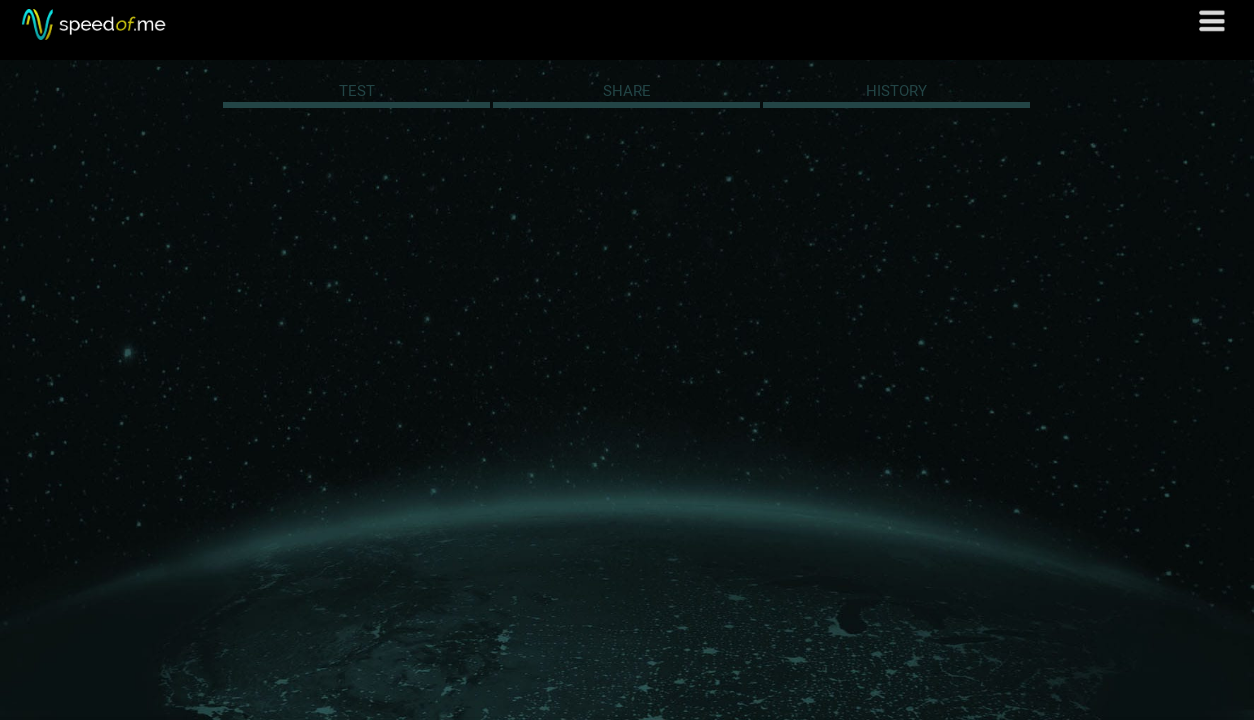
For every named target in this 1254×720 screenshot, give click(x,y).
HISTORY (896, 91)
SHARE (627, 91)
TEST (357, 91)
